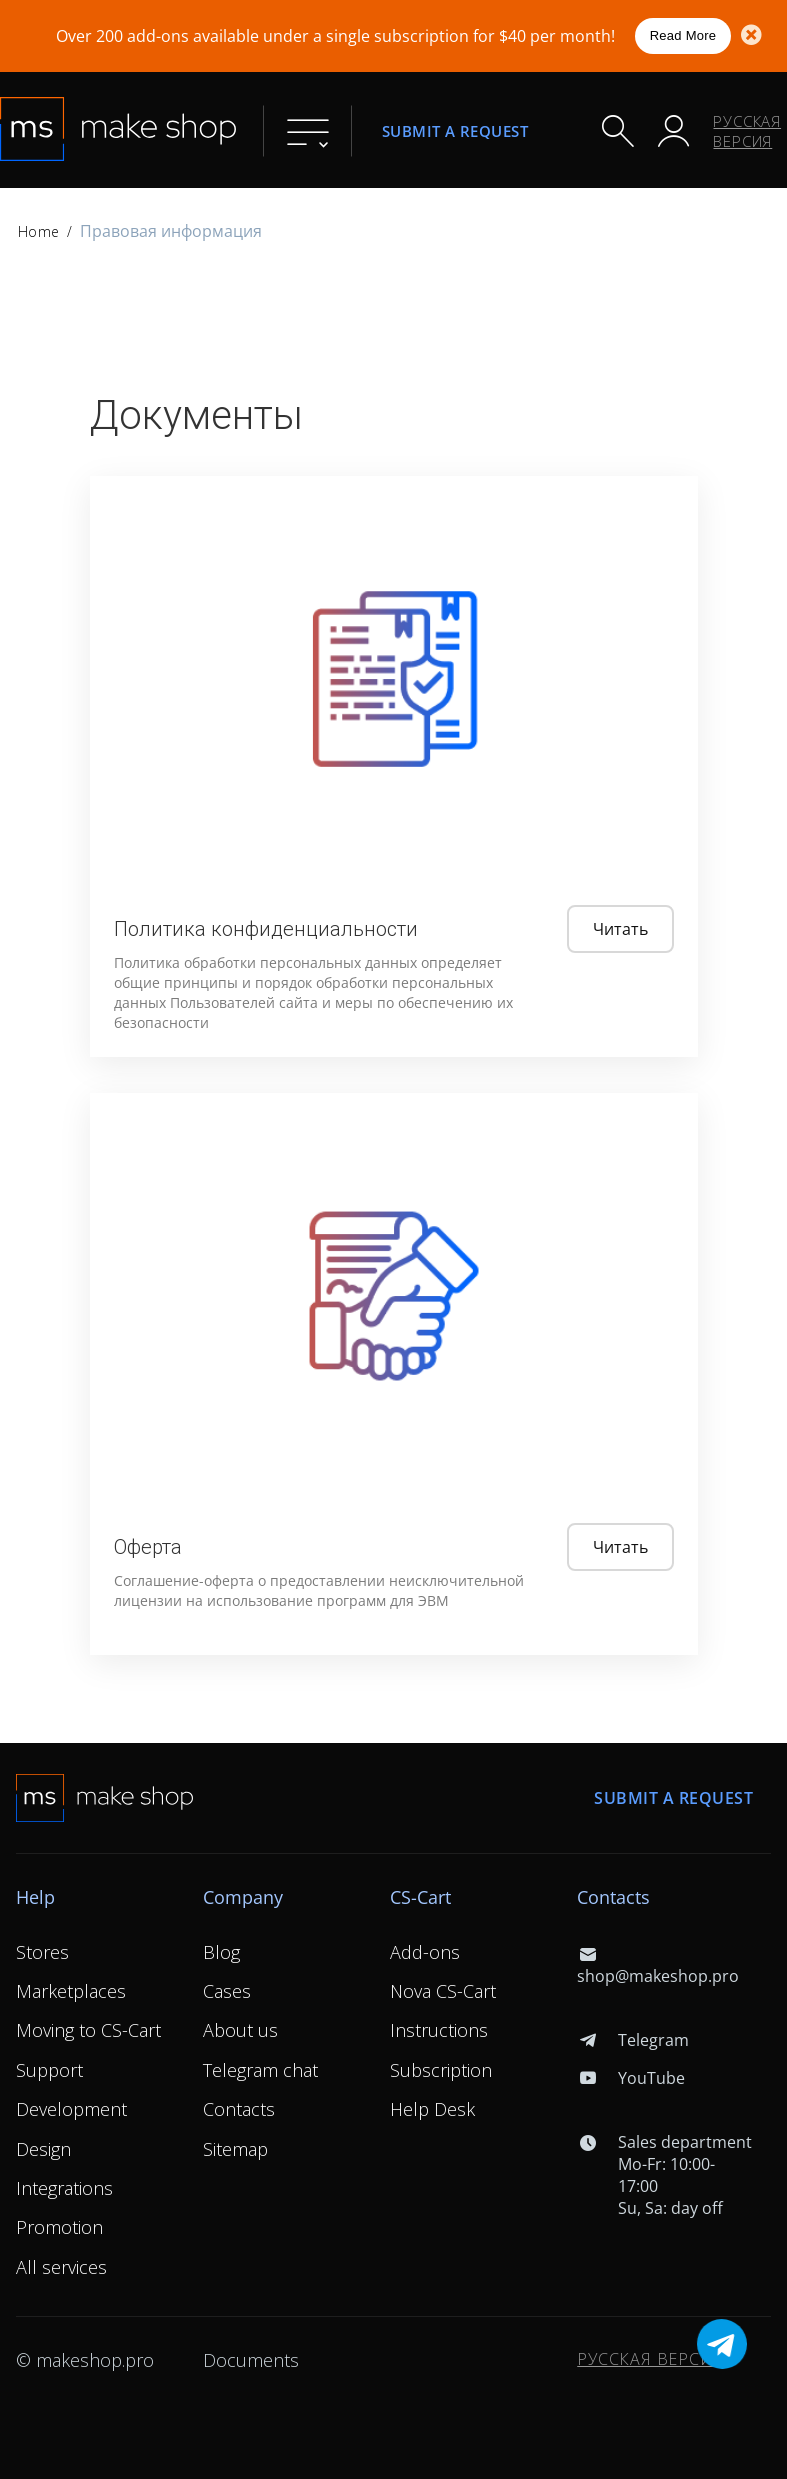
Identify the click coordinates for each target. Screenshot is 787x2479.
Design (43, 2149)
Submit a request (455, 130)
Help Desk (432, 2109)
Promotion (59, 2227)
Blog (221, 1952)
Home (38, 231)
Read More (683, 35)
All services (61, 2267)
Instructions (439, 2030)
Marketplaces (71, 1991)
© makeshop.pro (85, 2360)
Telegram (632, 2040)
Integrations (64, 2188)
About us (240, 2030)
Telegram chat (260, 2070)
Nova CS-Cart (443, 1991)
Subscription (441, 2070)
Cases (227, 1991)
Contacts (239, 2109)
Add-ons (425, 1952)
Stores (42, 1952)
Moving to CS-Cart (88, 2030)
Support (49, 2070)
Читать (620, 929)
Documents (251, 2360)
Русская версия (747, 131)
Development (71, 2109)
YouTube (630, 2078)
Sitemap (235, 2149)
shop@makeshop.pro (658, 1965)
